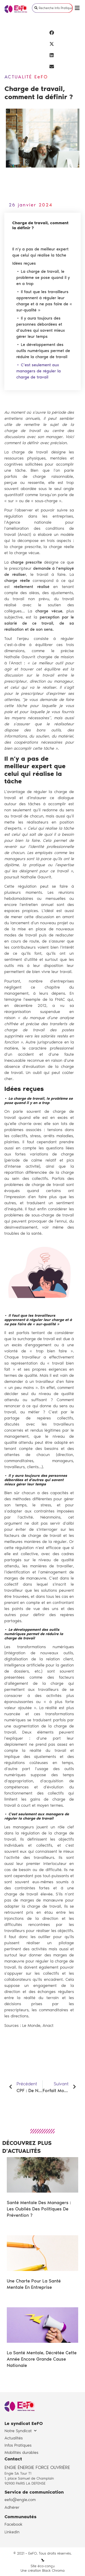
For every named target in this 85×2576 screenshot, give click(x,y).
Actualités (14, 2438)
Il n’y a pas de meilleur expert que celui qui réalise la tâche (40, 252)
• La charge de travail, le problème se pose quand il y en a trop (43, 277)
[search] (55, 8)
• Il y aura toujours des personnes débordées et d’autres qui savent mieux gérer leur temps (40, 327)
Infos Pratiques (18, 2445)
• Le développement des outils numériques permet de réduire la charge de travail (43, 350)
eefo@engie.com (20, 2499)
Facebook (13, 2524)
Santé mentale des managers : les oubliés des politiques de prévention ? (39, 2209)
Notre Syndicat (20, 2430)
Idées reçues (24, 263)
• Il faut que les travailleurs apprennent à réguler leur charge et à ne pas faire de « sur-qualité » (44, 301)
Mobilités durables (21, 2452)
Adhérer (12, 2507)
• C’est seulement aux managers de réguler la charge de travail (38, 371)
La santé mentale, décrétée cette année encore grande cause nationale (42, 2359)
